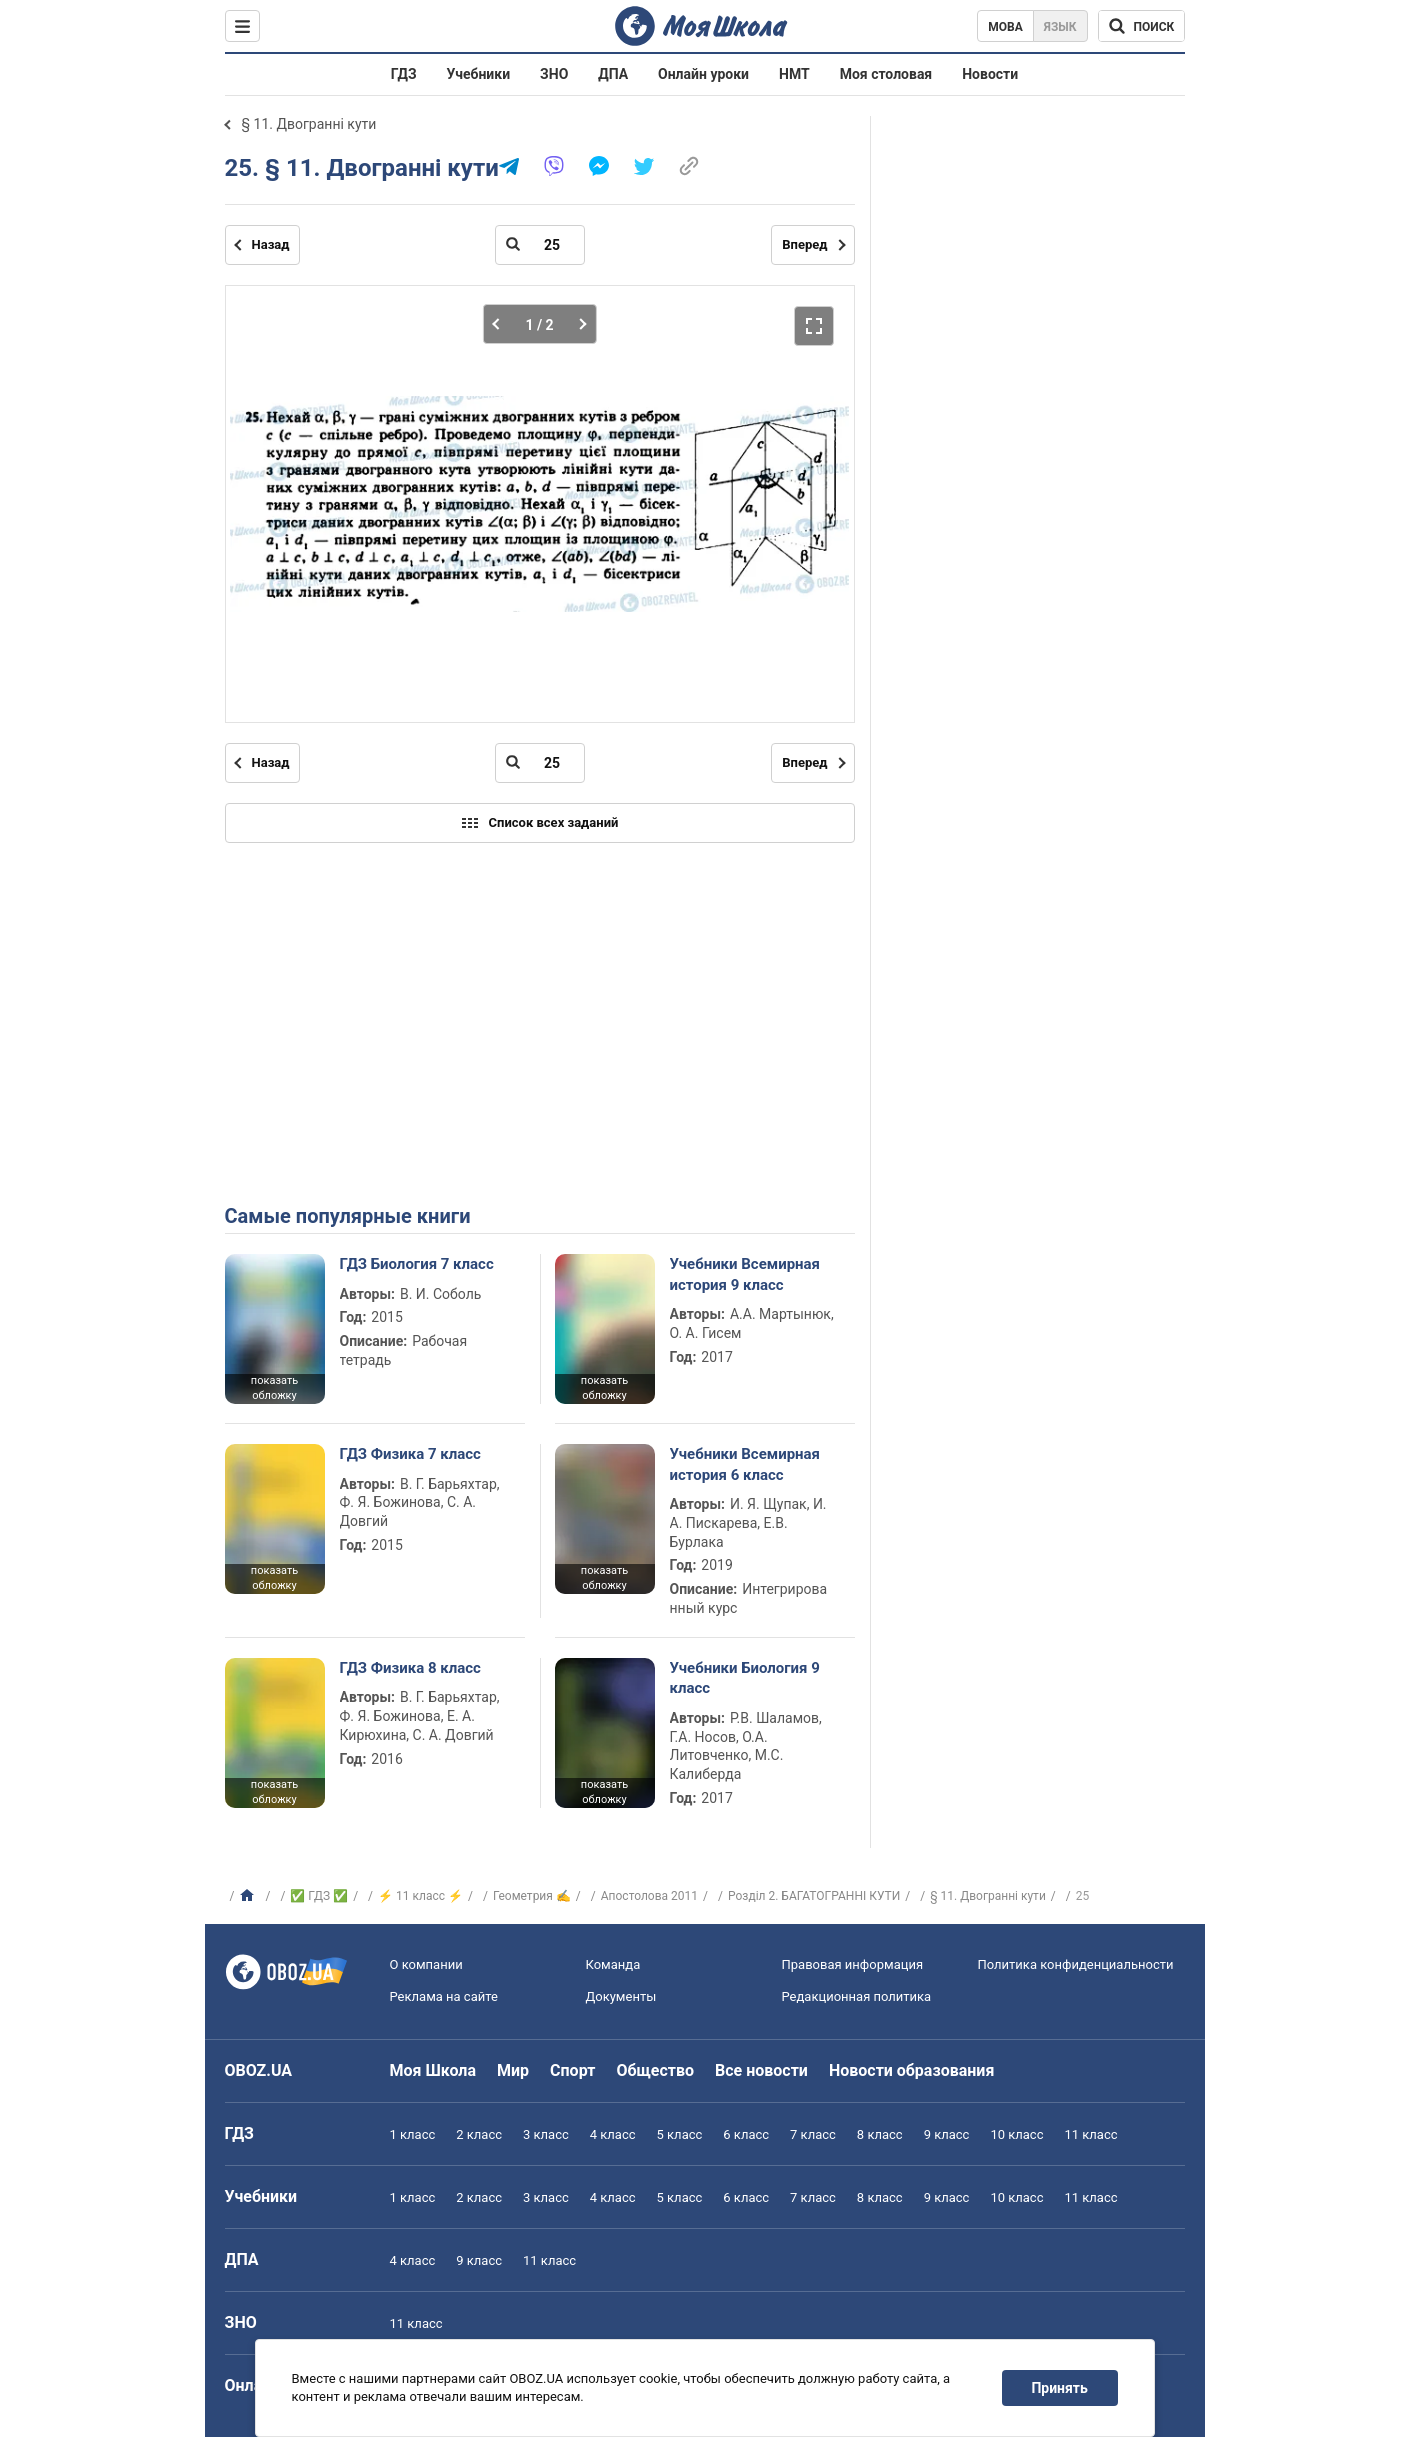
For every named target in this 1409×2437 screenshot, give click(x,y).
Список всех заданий (540, 823)
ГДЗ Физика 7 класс (410, 1454)
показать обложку (274, 1388)
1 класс (413, 2134)
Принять (1059, 2388)
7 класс (813, 2134)
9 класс (947, 2134)
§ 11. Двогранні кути (309, 124)
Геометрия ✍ (532, 1896)
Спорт (572, 2070)
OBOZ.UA (259, 2070)
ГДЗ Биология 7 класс (417, 1264)
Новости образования (911, 2070)
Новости (990, 74)
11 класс (1090, 2134)
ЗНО (554, 74)
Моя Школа (433, 2070)
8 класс (880, 2134)
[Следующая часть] (577, 324)
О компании (426, 1964)
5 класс (680, 2134)
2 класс (479, 2134)
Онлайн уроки (703, 74)
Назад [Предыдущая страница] (271, 244)
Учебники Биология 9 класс (745, 1678)
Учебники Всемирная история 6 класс (745, 1464)
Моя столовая (886, 74)
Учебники (479, 74)
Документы (621, 1996)
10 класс (1016, 2134)
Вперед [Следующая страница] (804, 244)
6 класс (746, 2134)
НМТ (794, 74)
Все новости (761, 2070)
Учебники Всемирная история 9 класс (745, 1274)
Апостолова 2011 (649, 1896)
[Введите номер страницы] (540, 245)
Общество (655, 2070)
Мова (1005, 27)
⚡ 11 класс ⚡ (420, 1896)
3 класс (546, 2134)
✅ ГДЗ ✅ (319, 1896)
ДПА (613, 74)
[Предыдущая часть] (501, 324)
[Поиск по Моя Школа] (1141, 26)
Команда (613, 1964)
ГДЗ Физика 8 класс (410, 1668)
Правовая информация (853, 1964)
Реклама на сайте (444, 1996)
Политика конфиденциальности (1076, 1964)
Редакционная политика (857, 1996)
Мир (513, 2070)
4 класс (613, 2134)
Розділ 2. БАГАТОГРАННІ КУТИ (814, 1896)
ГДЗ (404, 74)
